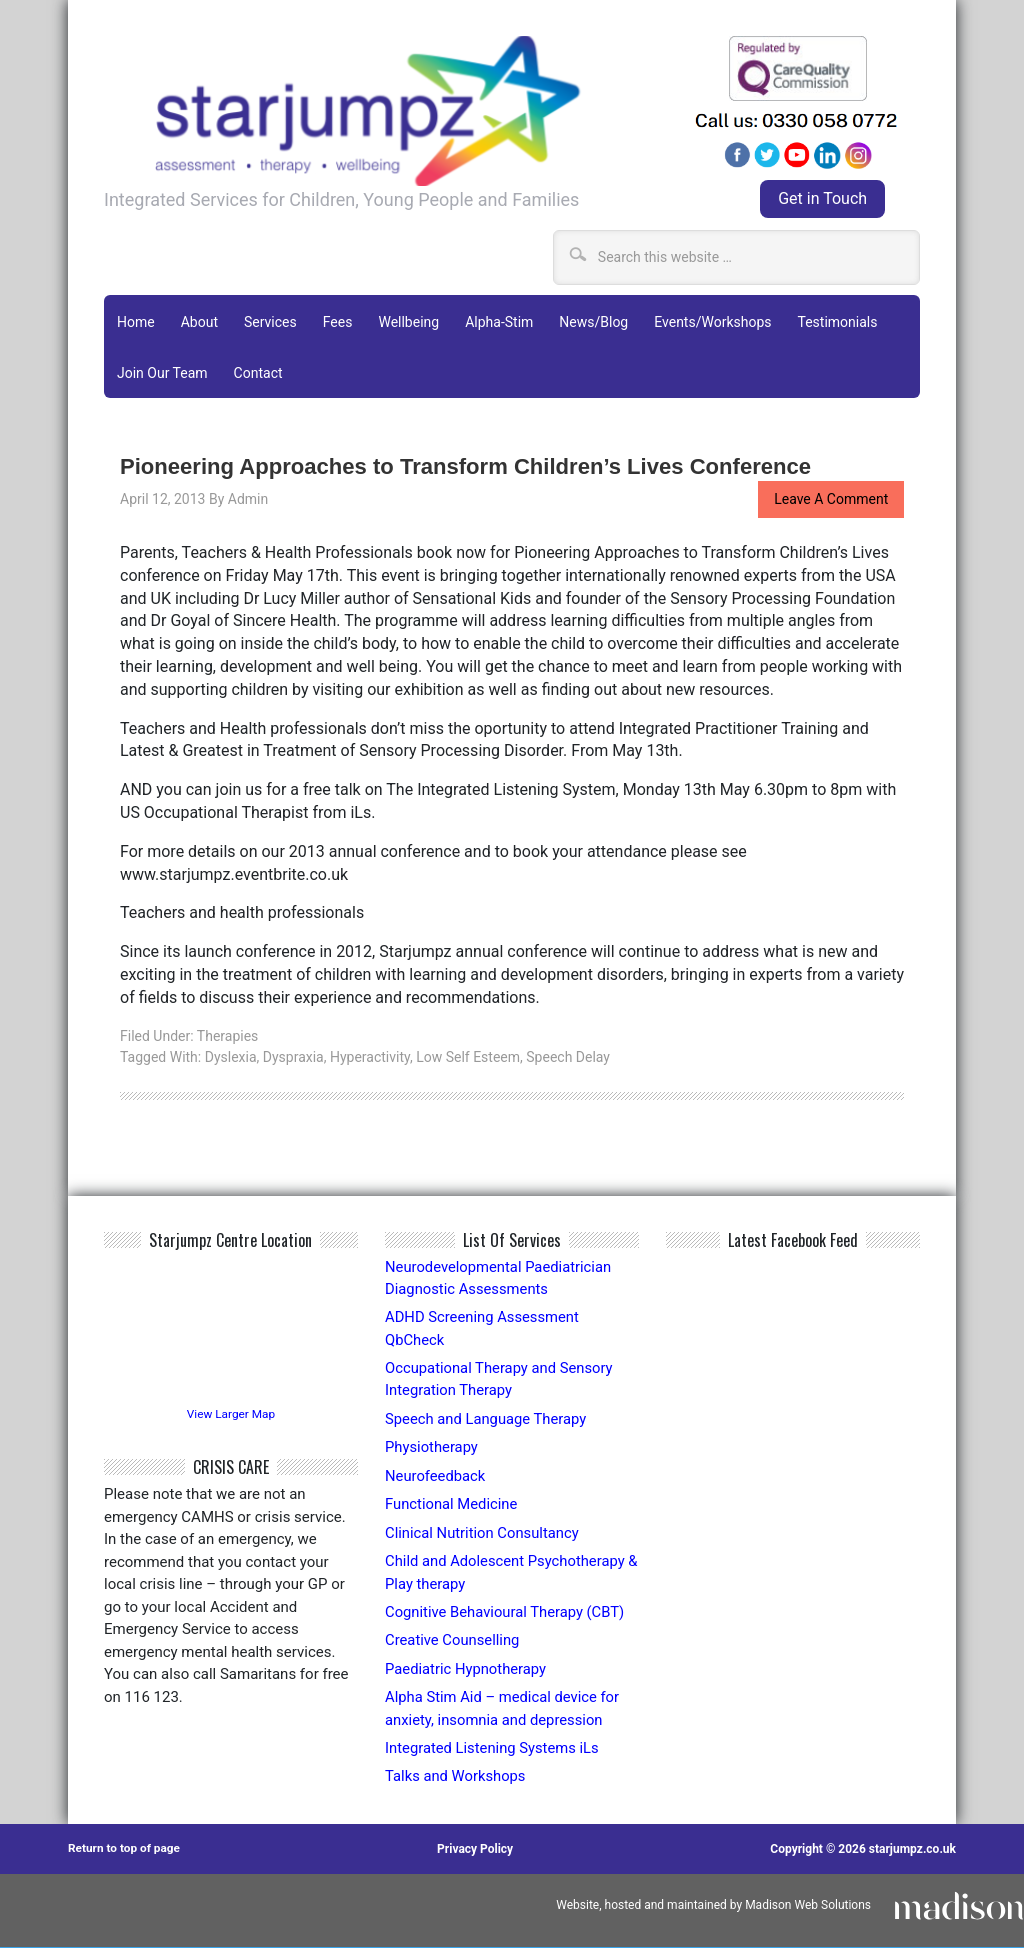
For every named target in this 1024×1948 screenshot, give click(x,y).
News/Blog (593, 321)
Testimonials (837, 321)
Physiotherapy (432, 1447)
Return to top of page (125, 1850)
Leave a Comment (831, 498)
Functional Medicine (452, 1504)
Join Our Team (162, 372)
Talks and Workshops (456, 1777)
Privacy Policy (476, 1850)
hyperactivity (370, 1056)
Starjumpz (389, 111)
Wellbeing (408, 321)
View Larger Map (231, 1414)
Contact (258, 372)
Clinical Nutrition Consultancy (483, 1533)
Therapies (228, 1035)
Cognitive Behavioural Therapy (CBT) (506, 1612)
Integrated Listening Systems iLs (493, 1749)
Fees (338, 321)
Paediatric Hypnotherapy (467, 1669)
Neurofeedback (436, 1476)
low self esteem (468, 1056)
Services (270, 321)
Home (136, 321)
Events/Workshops (712, 321)
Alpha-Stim (499, 321)
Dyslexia (231, 1056)
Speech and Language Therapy (487, 1419)
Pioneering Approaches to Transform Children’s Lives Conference (470, 465)
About (199, 321)
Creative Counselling (453, 1641)
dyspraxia (293, 1056)
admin (248, 498)
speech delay (568, 1056)
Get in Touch (822, 198)
